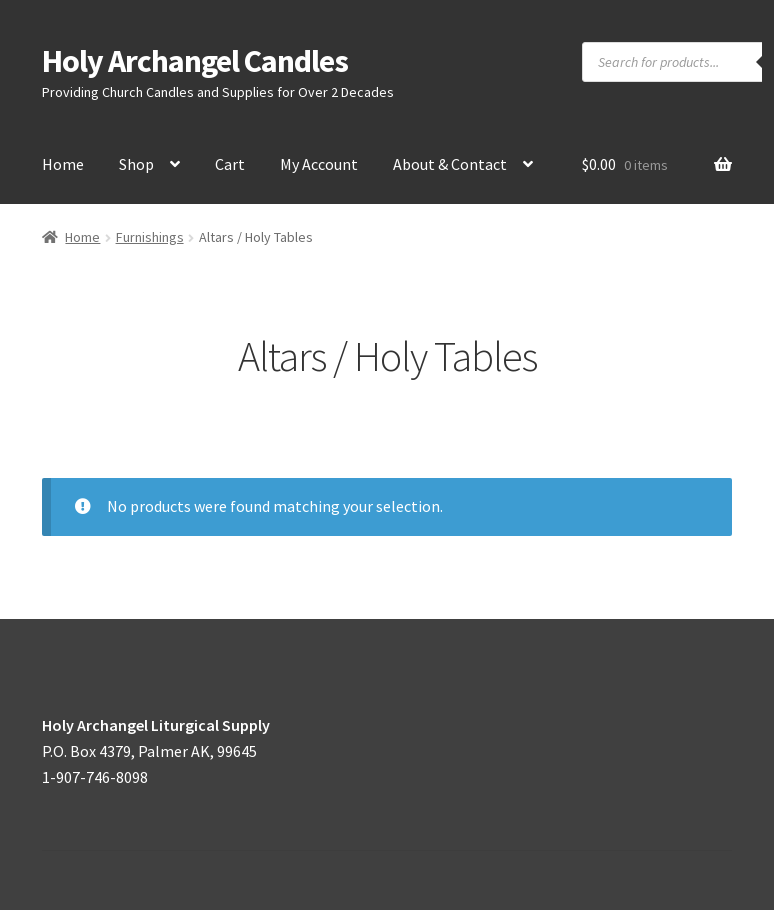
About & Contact (450, 164)
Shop (136, 164)
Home (63, 164)
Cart (230, 164)
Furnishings (150, 237)
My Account (319, 164)
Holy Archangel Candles (195, 61)
